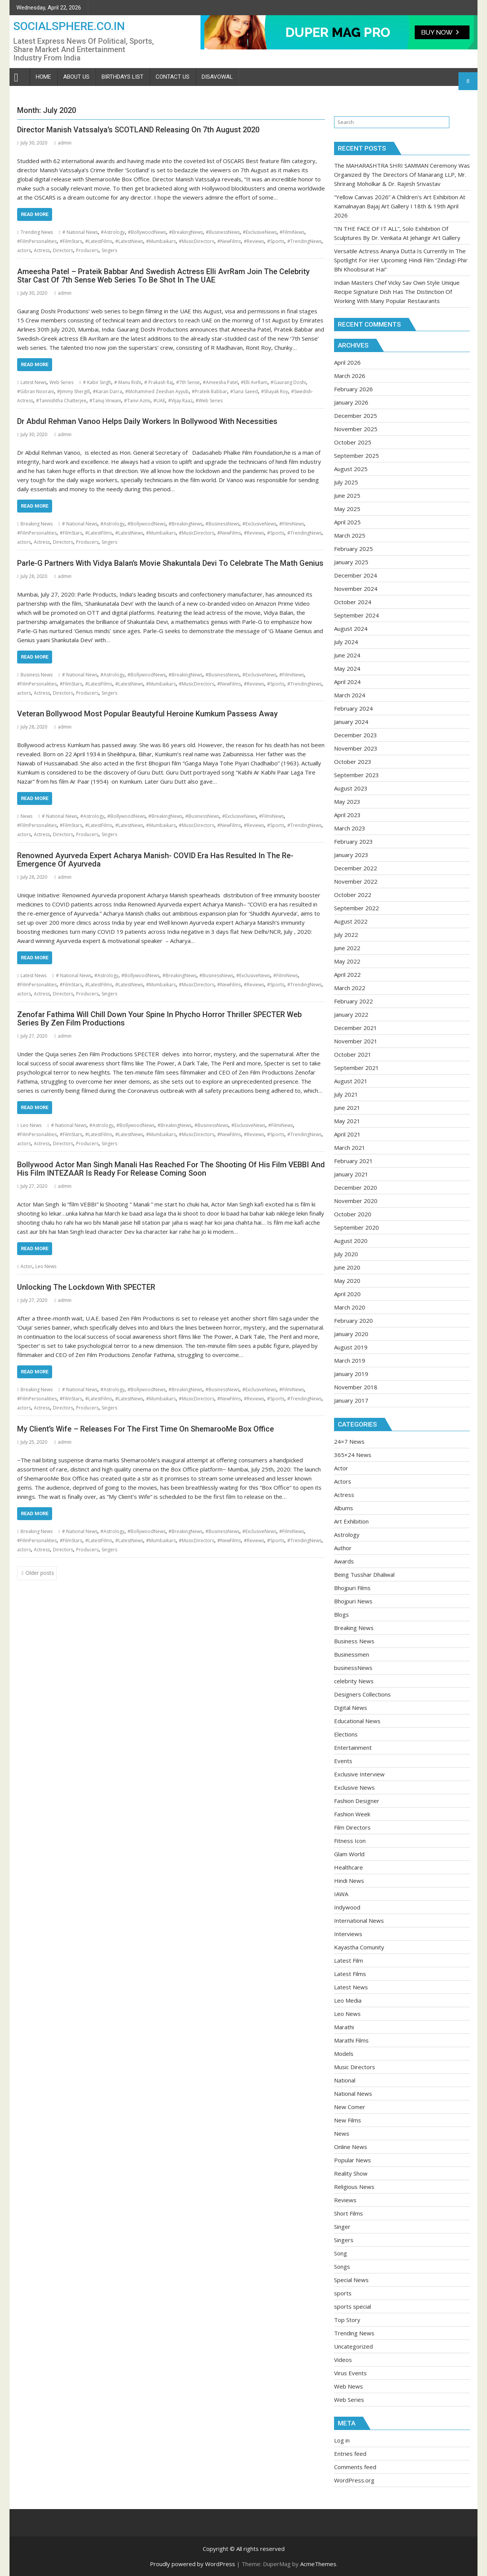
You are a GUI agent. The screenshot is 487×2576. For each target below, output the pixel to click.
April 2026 (347, 362)
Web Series (61, 382)
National (344, 2080)
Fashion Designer (356, 1801)
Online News (350, 2147)
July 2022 (346, 934)
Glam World (349, 1854)
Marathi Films (351, 2040)
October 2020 (352, 1214)
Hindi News (349, 1880)
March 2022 (349, 988)
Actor (26, 1266)
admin (62, 143)
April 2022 (347, 974)
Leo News (31, 1125)
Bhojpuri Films (352, 1588)
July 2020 (346, 1254)
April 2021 (347, 1134)
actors (24, 250)
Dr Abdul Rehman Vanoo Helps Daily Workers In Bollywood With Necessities (147, 421)
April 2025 (347, 522)
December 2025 (355, 415)
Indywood (347, 1907)
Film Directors (352, 1827)
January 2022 (351, 1014)
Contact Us (172, 76)
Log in (342, 2440)
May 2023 (347, 801)
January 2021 (351, 1174)
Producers (87, 250)
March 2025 (349, 535)
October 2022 (352, 894)
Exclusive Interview (359, 1774)
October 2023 (352, 761)
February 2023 (353, 841)
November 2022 (355, 881)
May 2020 (347, 1280)
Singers (109, 250)
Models (343, 2053)
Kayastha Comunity (359, 1947)
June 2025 (347, 495)
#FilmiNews (292, 232)
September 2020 (356, 1227)
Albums (343, 1508)
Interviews (348, 1934)
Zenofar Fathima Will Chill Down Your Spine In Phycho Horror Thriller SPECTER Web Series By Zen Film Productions (159, 1018)
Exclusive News (354, 1787)
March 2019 (349, 1360)
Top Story (347, 2320)
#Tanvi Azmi (137, 400)
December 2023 (355, 735)
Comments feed (355, 2467)
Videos (343, 2359)
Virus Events (350, 2373)
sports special (352, 2306)
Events (343, 1761)
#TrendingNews (304, 241)
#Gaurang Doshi (288, 382)
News (26, 816)
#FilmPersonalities (37, 241)
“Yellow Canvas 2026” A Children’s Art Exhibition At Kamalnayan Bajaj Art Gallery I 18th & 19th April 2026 (399, 206)
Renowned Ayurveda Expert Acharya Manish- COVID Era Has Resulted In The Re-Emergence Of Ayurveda (155, 859)
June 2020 (347, 1267)
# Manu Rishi (127, 382)
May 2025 (347, 509)
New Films (347, 2120)
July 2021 (346, 1094)
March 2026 (349, 375)
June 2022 (347, 948)
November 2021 (355, 1041)
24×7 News (349, 1441)
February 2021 (353, 1161)
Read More (34, 214)
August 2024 (351, 628)
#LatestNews (129, 241)
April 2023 (347, 815)
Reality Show (351, 2173)
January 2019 (351, 1374)
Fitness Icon (350, 1840)
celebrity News (354, 1681)
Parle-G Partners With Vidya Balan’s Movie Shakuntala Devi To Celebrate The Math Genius (170, 563)
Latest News (33, 382)
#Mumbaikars (161, 241)
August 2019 (351, 1347)
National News (353, 2093)
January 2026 (351, 402)
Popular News (352, 2160)
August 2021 (351, 1081)
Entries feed (350, 2453)
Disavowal (217, 76)
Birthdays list (122, 76)
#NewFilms (229, 241)
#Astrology (113, 232)
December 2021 (355, 1028)
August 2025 (351, 469)
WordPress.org (354, 2480)
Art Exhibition (351, 1521)
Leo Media (347, 2000)
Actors (342, 1481)
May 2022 (347, 961)
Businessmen (351, 1654)
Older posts (39, 1572)
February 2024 (353, 708)
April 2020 (347, 1294)
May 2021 (347, 1121)
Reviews (345, 2200)
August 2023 (351, 788)
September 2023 (356, 775)
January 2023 (351, 855)
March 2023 (349, 828)
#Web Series (209, 400)
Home (43, 76)
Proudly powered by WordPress (192, 2564)
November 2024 (355, 588)
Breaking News (37, 524)
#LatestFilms (98, 241)
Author (343, 1548)
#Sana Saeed (244, 391)
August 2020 (351, 1240)
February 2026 (353, 389)
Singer (342, 2226)
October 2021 (352, 1054)
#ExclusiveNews (260, 232)
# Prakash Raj (158, 382)
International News (359, 1920)
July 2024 (346, 642)
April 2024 (347, 682)
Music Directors (354, 2067)
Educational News (357, 1721)
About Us (76, 76)
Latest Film (348, 1960)
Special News (351, 2280)
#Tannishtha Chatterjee (61, 400)
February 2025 (353, 548)
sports (343, 2293)
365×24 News (352, 1455)
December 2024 (355, 575)
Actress (42, 250)
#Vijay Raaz (180, 400)
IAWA (341, 1894)
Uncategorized (353, 2346)
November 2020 (355, 1201)
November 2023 (355, 748)
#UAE (159, 400)
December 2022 (355, 868)
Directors (63, 250)
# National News (80, 232)
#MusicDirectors (196, 241)
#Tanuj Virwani (105, 400)
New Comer (349, 2107)
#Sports (275, 241)
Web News (348, 2386)
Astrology (347, 1534)
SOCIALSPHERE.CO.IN (69, 26)
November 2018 (355, 1387)
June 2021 (347, 1107)
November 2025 (355, 429)
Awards (344, 1561)
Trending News (37, 232)
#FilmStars (71, 241)
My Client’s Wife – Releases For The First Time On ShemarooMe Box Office (145, 1428)
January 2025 (351, 562)
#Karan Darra (107, 391)
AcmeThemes (318, 2564)
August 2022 (351, 921)
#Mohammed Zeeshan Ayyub (157, 391)
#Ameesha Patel (220, 382)
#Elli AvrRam (254, 382)
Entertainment (353, 1747)
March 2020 (349, 1307)
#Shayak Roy (274, 391)
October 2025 (352, 442)
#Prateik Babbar (209, 391)
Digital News (350, 1707)
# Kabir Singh (97, 382)
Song (340, 2253)
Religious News (354, 2186)
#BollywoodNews (147, 232)
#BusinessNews (223, 232)
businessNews (353, 1667)
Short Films (348, 2213)
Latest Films (350, 1974)
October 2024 (352, 602)
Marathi (344, 2027)
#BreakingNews (186, 232)
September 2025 (356, 455)
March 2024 (349, 695)
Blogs (341, 1614)
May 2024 (347, 668)
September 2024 (356, 615)
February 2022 (353, 1001)
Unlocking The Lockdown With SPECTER (86, 1287)
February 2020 (353, 1320)
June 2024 (347, 655)
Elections (346, 1734)
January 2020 (351, 1334)
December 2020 (355, 1187)
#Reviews (254, 241)
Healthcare (348, 1867)
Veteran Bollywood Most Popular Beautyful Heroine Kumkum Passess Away (147, 713)
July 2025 (346, 482)
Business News (37, 674)
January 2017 (351, 1400)
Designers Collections (362, 1694)
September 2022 (356, 908)
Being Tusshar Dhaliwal (364, 1574)
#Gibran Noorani (35, 391)
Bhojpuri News (353, 1601)
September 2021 (356, 1067)
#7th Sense (188, 382)
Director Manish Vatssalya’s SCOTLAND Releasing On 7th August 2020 (138, 129)
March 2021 (349, 1147)
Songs (342, 2266)
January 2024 (351, 721)
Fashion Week (352, 1814)
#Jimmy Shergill (73, 391)
